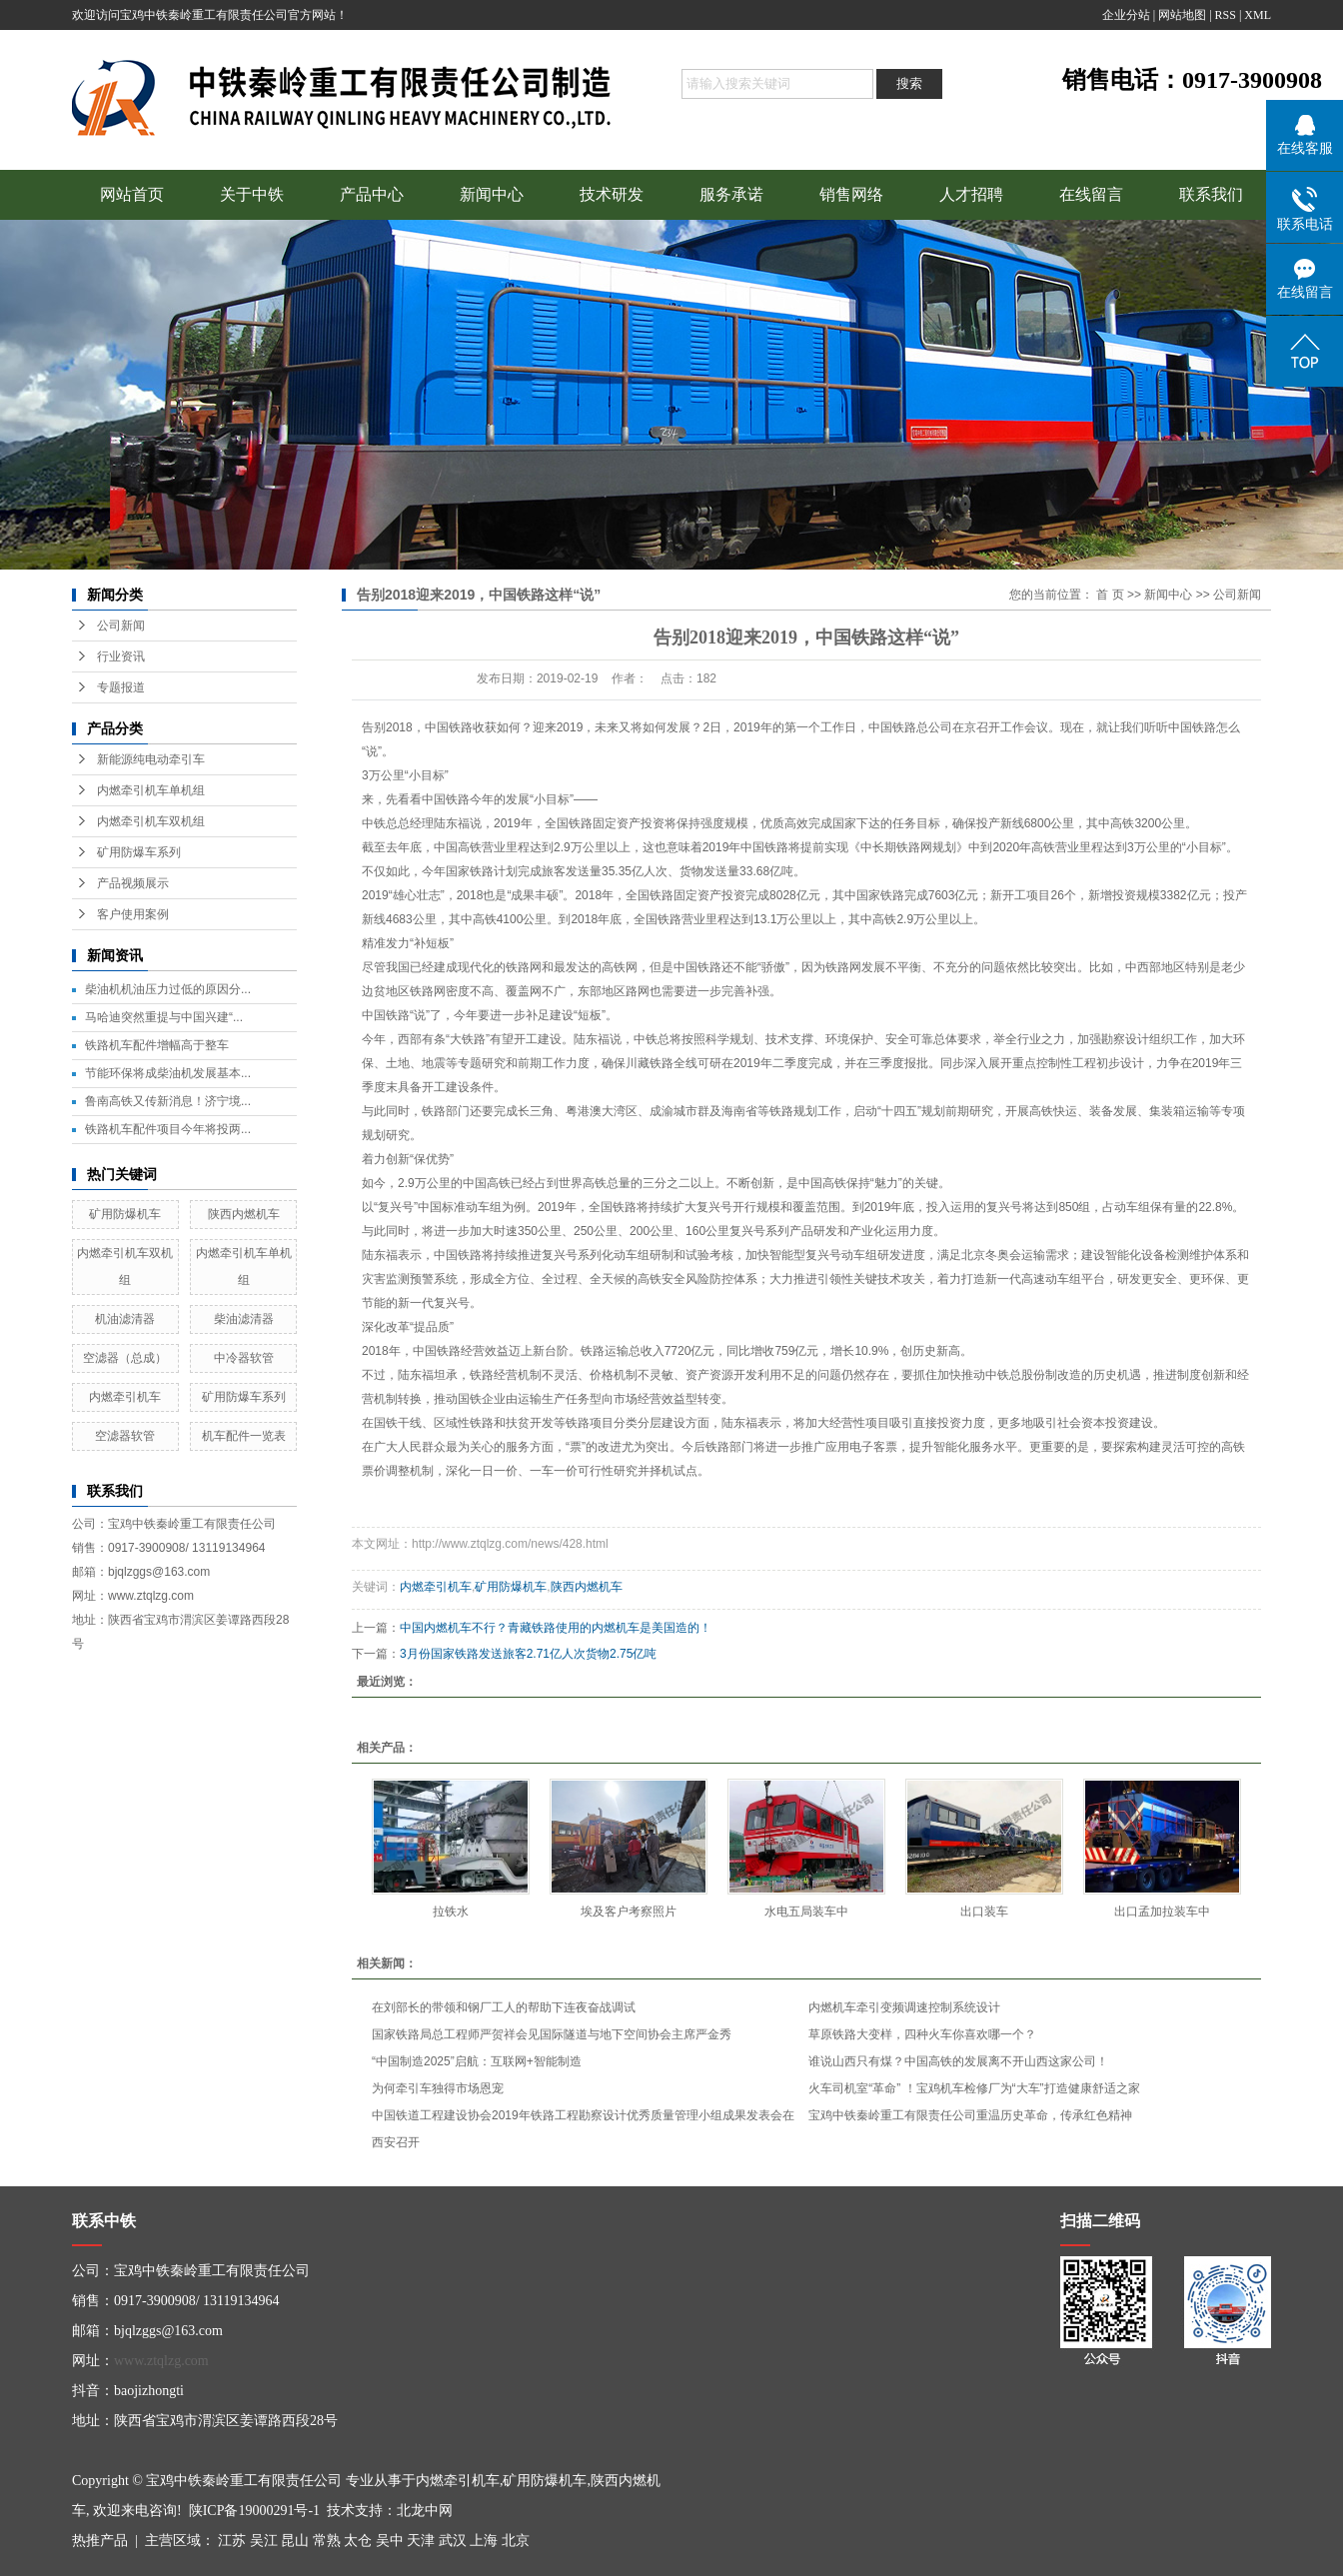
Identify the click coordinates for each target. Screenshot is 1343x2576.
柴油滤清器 (244, 1319)
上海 (484, 2540)
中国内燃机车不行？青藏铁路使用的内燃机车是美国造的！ (555, 1628)
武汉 (453, 2540)
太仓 (358, 2540)
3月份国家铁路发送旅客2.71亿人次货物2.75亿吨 (528, 1654)
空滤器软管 (125, 1436)
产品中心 (372, 194)
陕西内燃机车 (244, 1214)
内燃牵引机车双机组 (151, 821)
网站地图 (1182, 15)
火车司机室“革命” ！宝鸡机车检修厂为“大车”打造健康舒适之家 (973, 2088)
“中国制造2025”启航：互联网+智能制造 (477, 2061)
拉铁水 (451, 1912)
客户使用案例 (133, 914)
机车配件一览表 (244, 1436)
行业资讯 (121, 656)
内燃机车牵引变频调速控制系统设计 (904, 2007)
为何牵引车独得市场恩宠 (438, 2088)
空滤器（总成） (125, 1358)
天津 (421, 2540)
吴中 (390, 2540)
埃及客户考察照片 (628, 1912)
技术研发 (612, 194)
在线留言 (1091, 194)
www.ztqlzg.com (161, 2360)
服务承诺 (731, 194)
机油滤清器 (125, 1319)
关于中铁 (252, 194)
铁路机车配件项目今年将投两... (168, 1129)
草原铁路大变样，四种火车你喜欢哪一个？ (922, 2034)
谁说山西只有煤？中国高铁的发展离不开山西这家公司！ (958, 2061)
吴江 (264, 2540)
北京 (516, 2540)
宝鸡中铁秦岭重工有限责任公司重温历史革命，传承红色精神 (970, 2115)
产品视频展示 (133, 883)
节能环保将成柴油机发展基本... (168, 1073)
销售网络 (851, 194)
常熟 (327, 2540)
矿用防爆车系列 (139, 852)
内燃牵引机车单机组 (151, 790)
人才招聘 (971, 194)
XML (1257, 15)
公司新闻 (121, 626)
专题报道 (121, 687)
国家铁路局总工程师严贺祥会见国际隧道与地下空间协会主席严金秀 (551, 2034)
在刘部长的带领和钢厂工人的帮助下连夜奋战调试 (504, 2007)
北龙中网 (425, 2510)
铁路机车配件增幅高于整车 (157, 1045)
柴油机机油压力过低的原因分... (168, 989)
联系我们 (1211, 194)
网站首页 (132, 194)
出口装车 (984, 1912)
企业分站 (1126, 15)
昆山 (295, 2540)
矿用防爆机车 (125, 1214)
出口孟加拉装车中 (1162, 1912)
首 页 (1109, 595)
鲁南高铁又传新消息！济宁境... (168, 1101)
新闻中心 (492, 194)
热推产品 (100, 2540)
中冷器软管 (244, 1358)
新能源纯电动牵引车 (151, 759)
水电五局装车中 (806, 1912)
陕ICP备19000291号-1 (254, 2510)
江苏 (232, 2540)
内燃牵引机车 (125, 1397)
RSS (1225, 15)
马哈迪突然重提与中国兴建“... (164, 1017)
